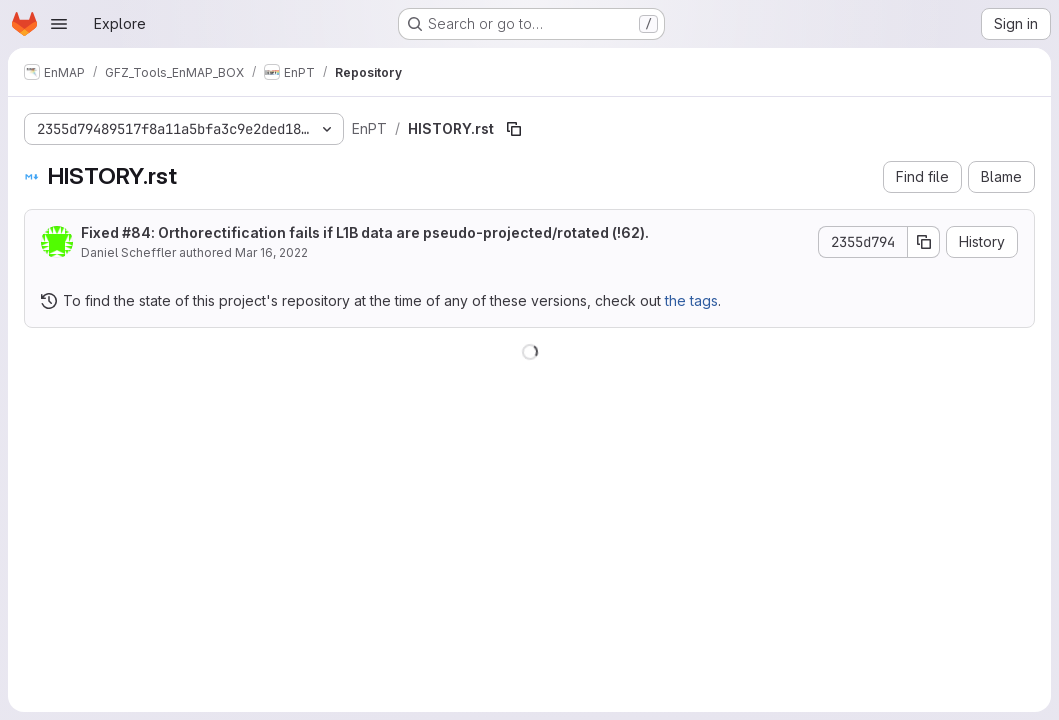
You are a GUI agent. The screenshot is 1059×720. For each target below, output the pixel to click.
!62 (628, 232)
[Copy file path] (514, 129)
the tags (691, 300)
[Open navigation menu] (59, 24)
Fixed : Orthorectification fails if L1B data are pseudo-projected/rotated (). (365, 232)
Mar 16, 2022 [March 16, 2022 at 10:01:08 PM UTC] (271, 252)
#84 (136, 232)
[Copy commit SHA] (924, 242)
